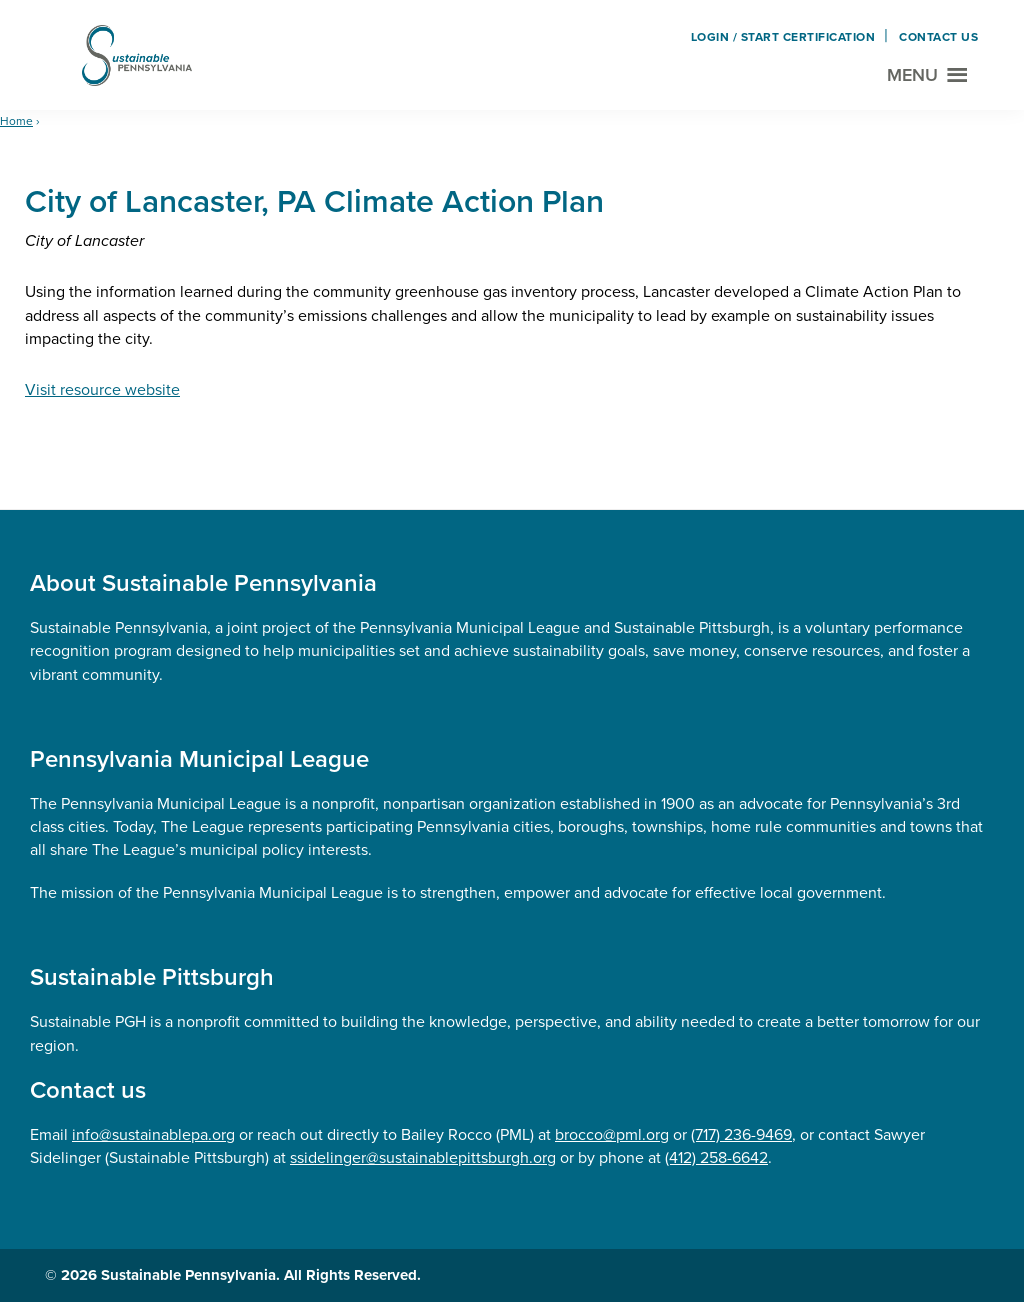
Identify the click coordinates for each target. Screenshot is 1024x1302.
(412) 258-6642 (716, 1157)
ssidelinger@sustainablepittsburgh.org (423, 1157)
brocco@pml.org (612, 1134)
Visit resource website (102, 389)
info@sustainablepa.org (153, 1134)
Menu (912, 75)
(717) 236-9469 (741, 1134)
